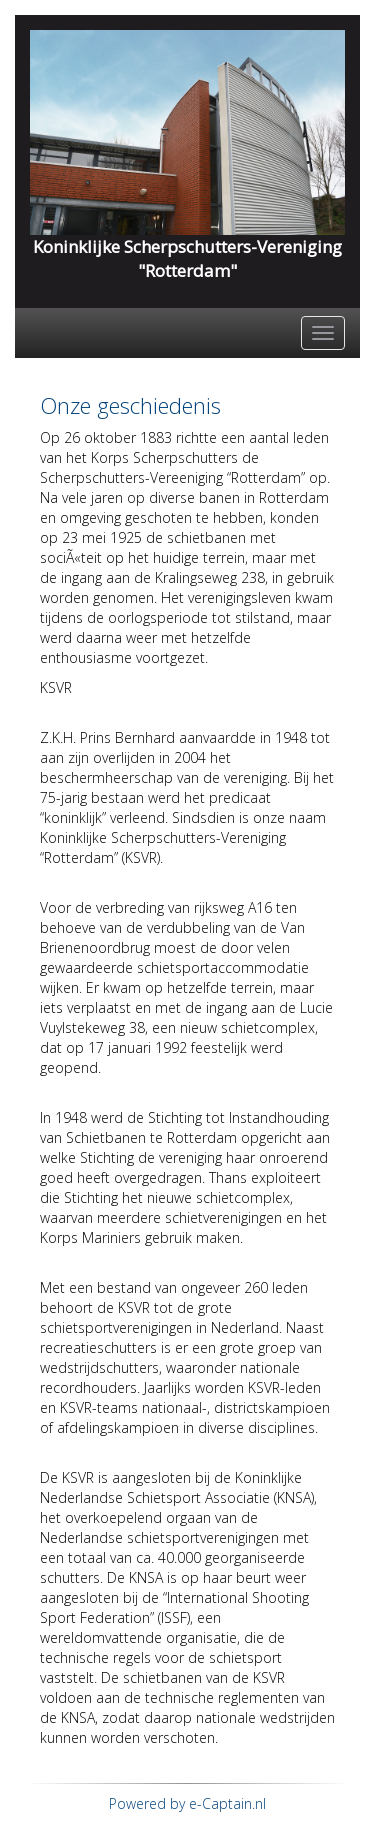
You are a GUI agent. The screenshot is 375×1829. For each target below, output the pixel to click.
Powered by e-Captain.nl (187, 1803)
